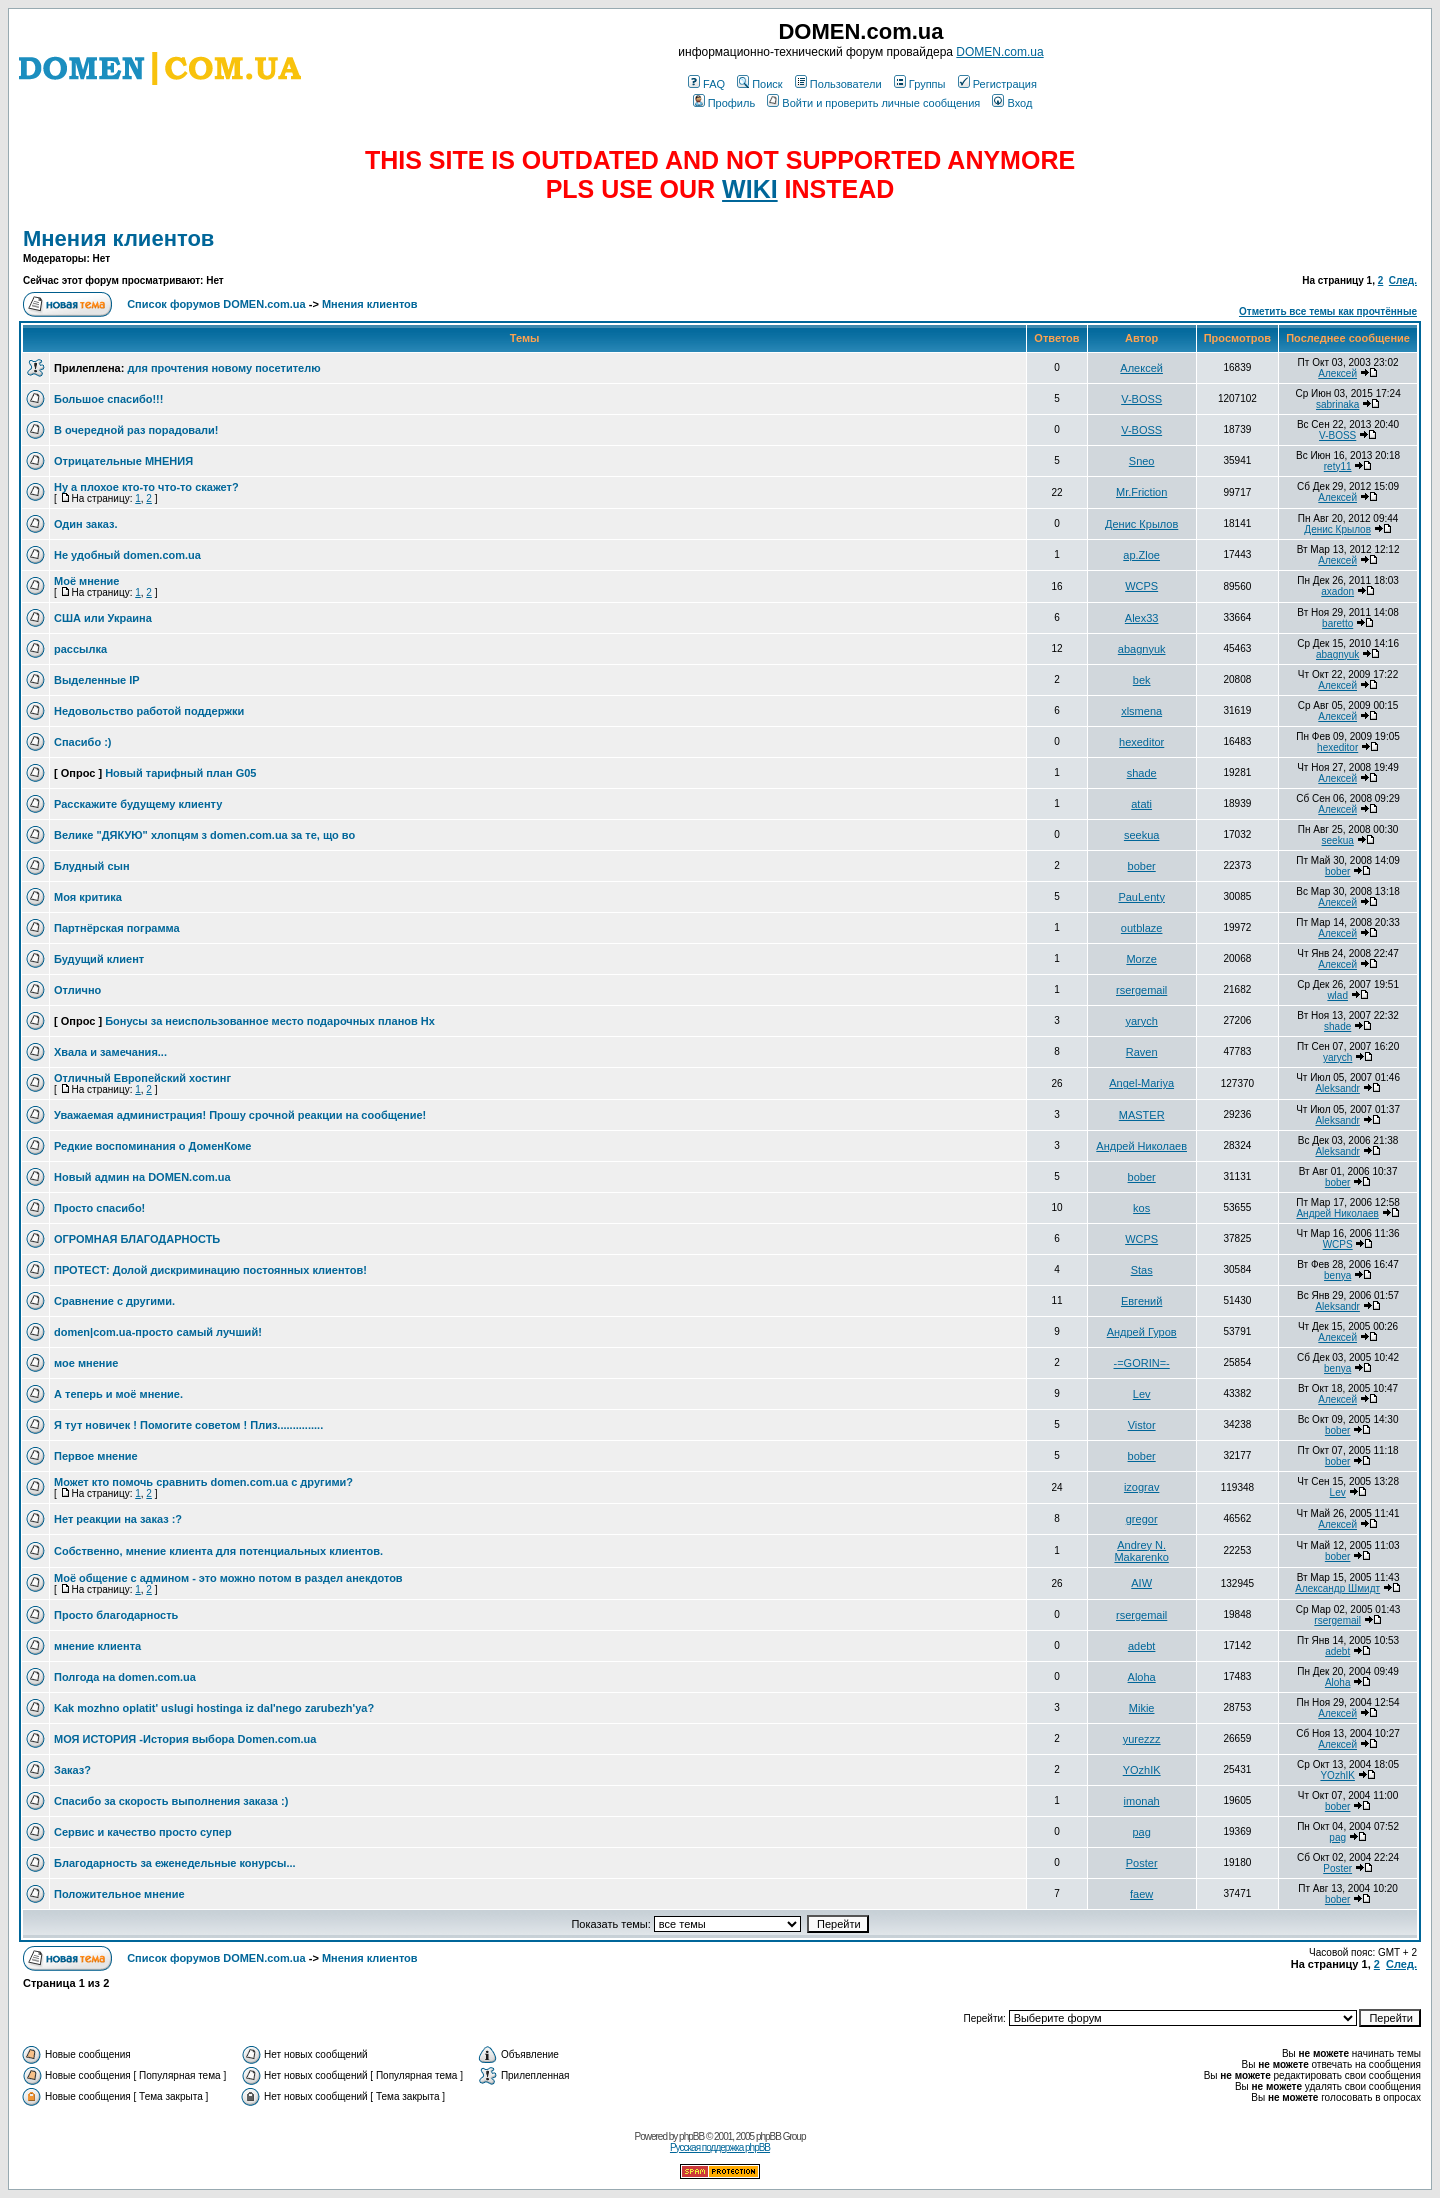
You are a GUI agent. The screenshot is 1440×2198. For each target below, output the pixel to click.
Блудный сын (92, 866)
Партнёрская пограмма (117, 928)
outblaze (1142, 928)
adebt (1142, 1646)
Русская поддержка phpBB (720, 2147)
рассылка (80, 649)
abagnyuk (1142, 649)
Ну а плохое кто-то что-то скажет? (146, 487)
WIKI (750, 189)
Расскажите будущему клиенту (138, 804)
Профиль (724, 103)
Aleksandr (1337, 1088)
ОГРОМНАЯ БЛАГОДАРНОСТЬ (137, 1239)
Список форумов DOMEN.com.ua (216, 304)
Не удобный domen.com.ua (127, 555)
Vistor (1142, 1425)
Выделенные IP (97, 680)
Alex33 (1142, 618)
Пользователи (838, 84)
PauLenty (1141, 897)
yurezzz (1142, 1739)
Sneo (1142, 461)
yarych (1141, 1021)
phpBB (691, 2136)
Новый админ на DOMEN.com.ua (142, 1177)
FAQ (706, 84)
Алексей (1141, 368)
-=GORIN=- (1142, 1363)
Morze (1141, 959)
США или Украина (103, 618)
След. (1403, 280)
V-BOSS (1141, 399)
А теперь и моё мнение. (118, 1394)
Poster (1142, 1863)
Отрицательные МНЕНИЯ (123, 461)
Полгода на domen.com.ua (125, 1677)
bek (1142, 680)
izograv (1141, 1487)
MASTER (1142, 1115)
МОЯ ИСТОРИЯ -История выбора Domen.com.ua (185, 1739)
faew (1141, 1894)
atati (1141, 804)
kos (1141, 1208)
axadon (1337, 591)
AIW (1141, 1583)
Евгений (1141, 1301)
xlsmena (1141, 711)
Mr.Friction (1141, 492)
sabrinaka (1337, 404)
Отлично (77, 990)
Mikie (1142, 1708)
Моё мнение (86, 581)
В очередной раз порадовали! (136, 430)
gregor (1142, 1519)
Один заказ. (85, 524)
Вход (1012, 103)
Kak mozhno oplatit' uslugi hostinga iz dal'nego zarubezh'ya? (214, 1708)
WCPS (1141, 586)
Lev (1142, 1394)
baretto (1337, 623)
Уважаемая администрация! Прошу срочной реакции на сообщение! (240, 1115)
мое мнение (86, 1363)
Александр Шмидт (1337, 1588)
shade (1142, 773)
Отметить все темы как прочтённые (1328, 311)
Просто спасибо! (99, 1208)
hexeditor (1141, 742)
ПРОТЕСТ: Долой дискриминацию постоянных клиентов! (210, 1270)
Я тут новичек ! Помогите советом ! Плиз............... (188, 1425)
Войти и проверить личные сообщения (873, 103)
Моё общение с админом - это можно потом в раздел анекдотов (228, 1578)
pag (1141, 1832)
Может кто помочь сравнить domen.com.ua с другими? (203, 1482)
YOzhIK (1142, 1770)
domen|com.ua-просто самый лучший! (158, 1332)
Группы (920, 84)
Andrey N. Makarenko (1141, 1551)
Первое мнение (96, 1456)
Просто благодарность (116, 1615)
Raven (1142, 1052)
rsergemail (1141, 990)
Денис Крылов (1141, 524)
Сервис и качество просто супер (143, 1832)
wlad (1337, 995)
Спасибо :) (82, 742)
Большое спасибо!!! (108, 399)
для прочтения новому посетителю (223, 368)
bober (1142, 866)
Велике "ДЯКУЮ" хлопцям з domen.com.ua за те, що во (204, 835)
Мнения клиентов (118, 238)
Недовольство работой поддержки (149, 711)
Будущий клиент (99, 959)
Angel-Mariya (1141, 1083)
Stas (1142, 1270)
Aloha (1142, 1677)
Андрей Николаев (1141, 1146)
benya (1337, 1275)
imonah (1142, 1801)
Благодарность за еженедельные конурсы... (175, 1863)
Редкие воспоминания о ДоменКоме (152, 1146)
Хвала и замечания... (110, 1052)
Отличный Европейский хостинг (142, 1078)
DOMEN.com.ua (999, 52)
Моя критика (88, 897)
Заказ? (72, 1770)
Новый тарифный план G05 (180, 773)
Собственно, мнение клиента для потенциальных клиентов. (218, 1551)
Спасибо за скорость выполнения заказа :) (171, 1801)
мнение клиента (97, 1646)
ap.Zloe (1141, 555)
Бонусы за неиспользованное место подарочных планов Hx (270, 1021)
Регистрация (997, 84)
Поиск (759, 84)
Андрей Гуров (1142, 1332)
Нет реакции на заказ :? (118, 1519)
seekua (1141, 835)
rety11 (1338, 466)
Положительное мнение (119, 1894)
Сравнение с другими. (114, 1301)
